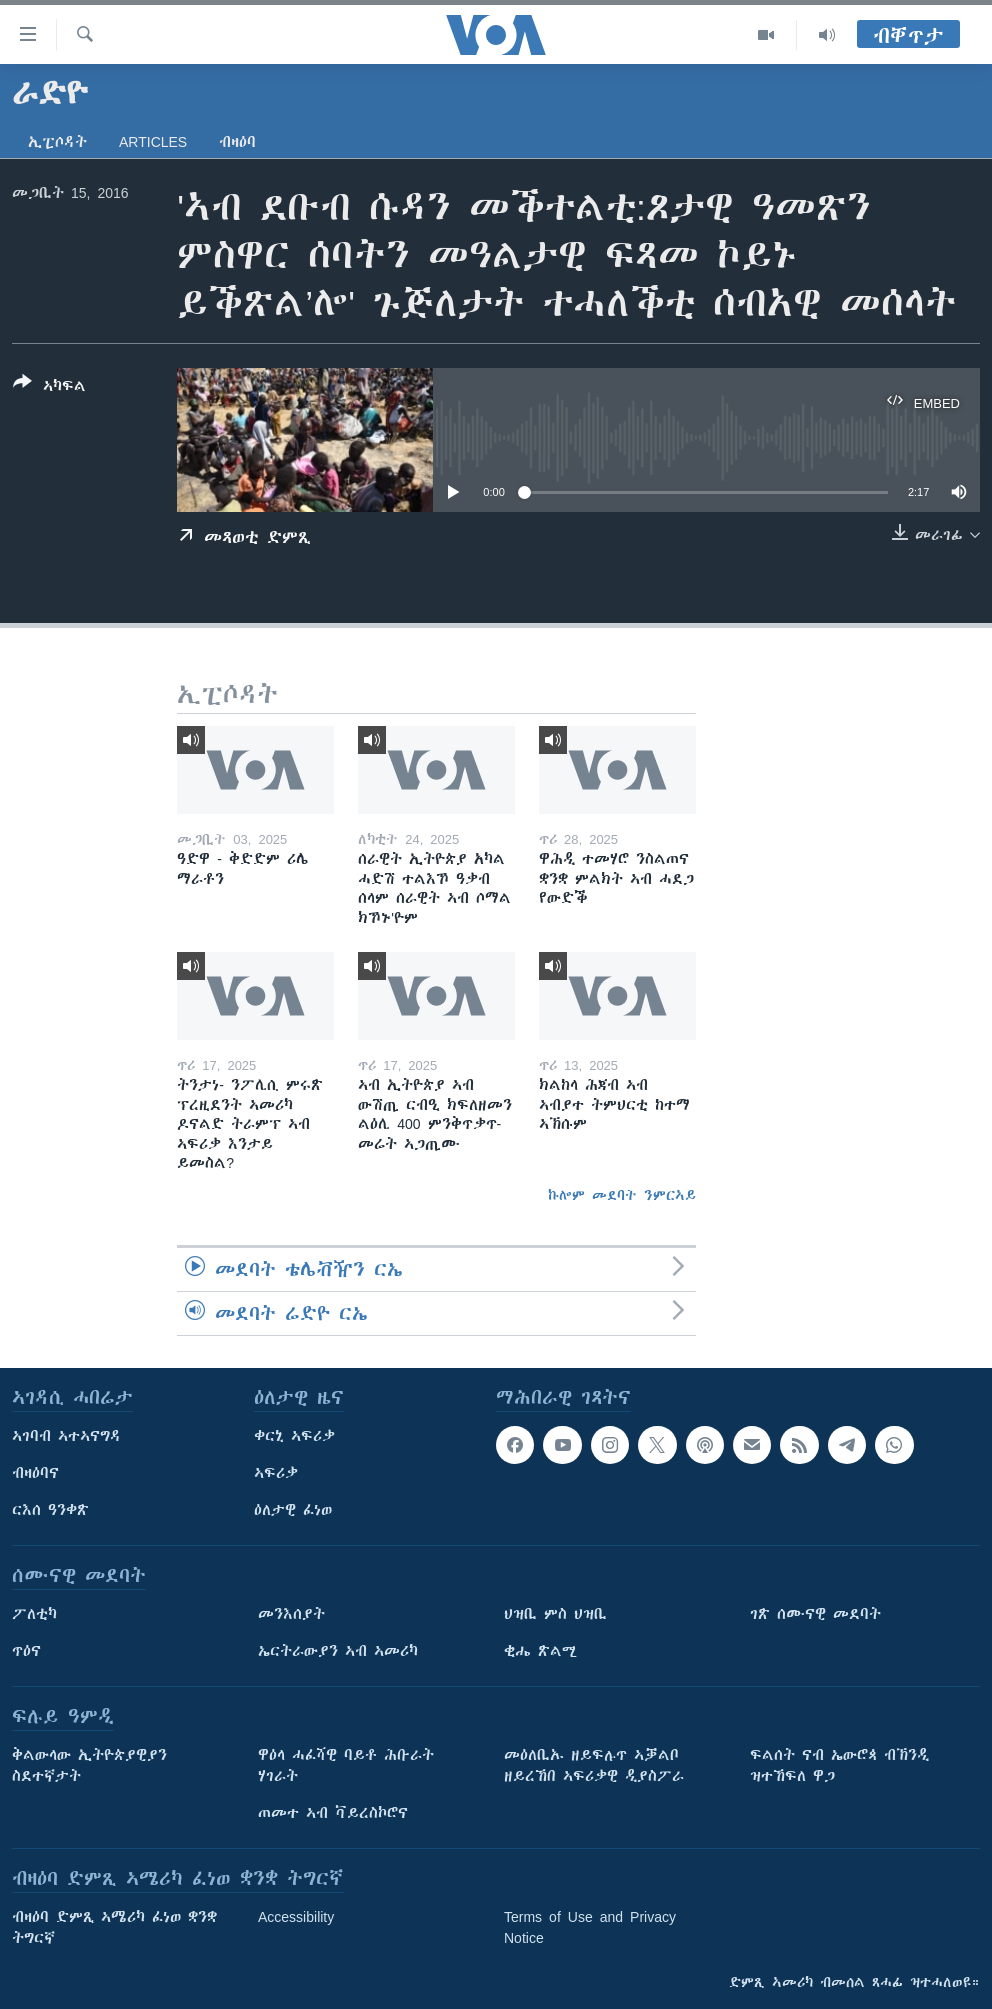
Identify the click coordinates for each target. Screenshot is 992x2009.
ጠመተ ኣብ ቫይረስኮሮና (333, 1813)
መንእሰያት (291, 1614)
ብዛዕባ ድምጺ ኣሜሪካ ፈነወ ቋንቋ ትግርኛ (114, 1927)
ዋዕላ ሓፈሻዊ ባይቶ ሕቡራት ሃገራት (346, 1765)
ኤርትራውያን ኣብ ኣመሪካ (338, 1651)
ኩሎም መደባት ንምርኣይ (622, 1195)
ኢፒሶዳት (57, 142)
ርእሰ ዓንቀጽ (50, 1510)
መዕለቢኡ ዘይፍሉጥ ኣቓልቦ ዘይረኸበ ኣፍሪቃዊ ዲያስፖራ (594, 1765)
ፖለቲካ (34, 1614)
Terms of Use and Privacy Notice (590, 1927)
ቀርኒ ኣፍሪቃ (294, 1436)
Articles (153, 142)
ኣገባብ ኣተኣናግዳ (66, 1436)
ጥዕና (26, 1651)
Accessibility (296, 1917)
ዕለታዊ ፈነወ (293, 1510)
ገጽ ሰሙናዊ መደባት (815, 1614)
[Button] (49, 388)
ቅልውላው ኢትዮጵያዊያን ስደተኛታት (89, 1765)
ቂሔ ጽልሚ (540, 1651)
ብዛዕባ (237, 142)
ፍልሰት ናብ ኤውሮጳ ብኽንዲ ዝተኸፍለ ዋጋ (839, 1765)
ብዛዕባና (35, 1473)
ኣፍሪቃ (276, 1473)
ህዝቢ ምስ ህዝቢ (555, 1614)
